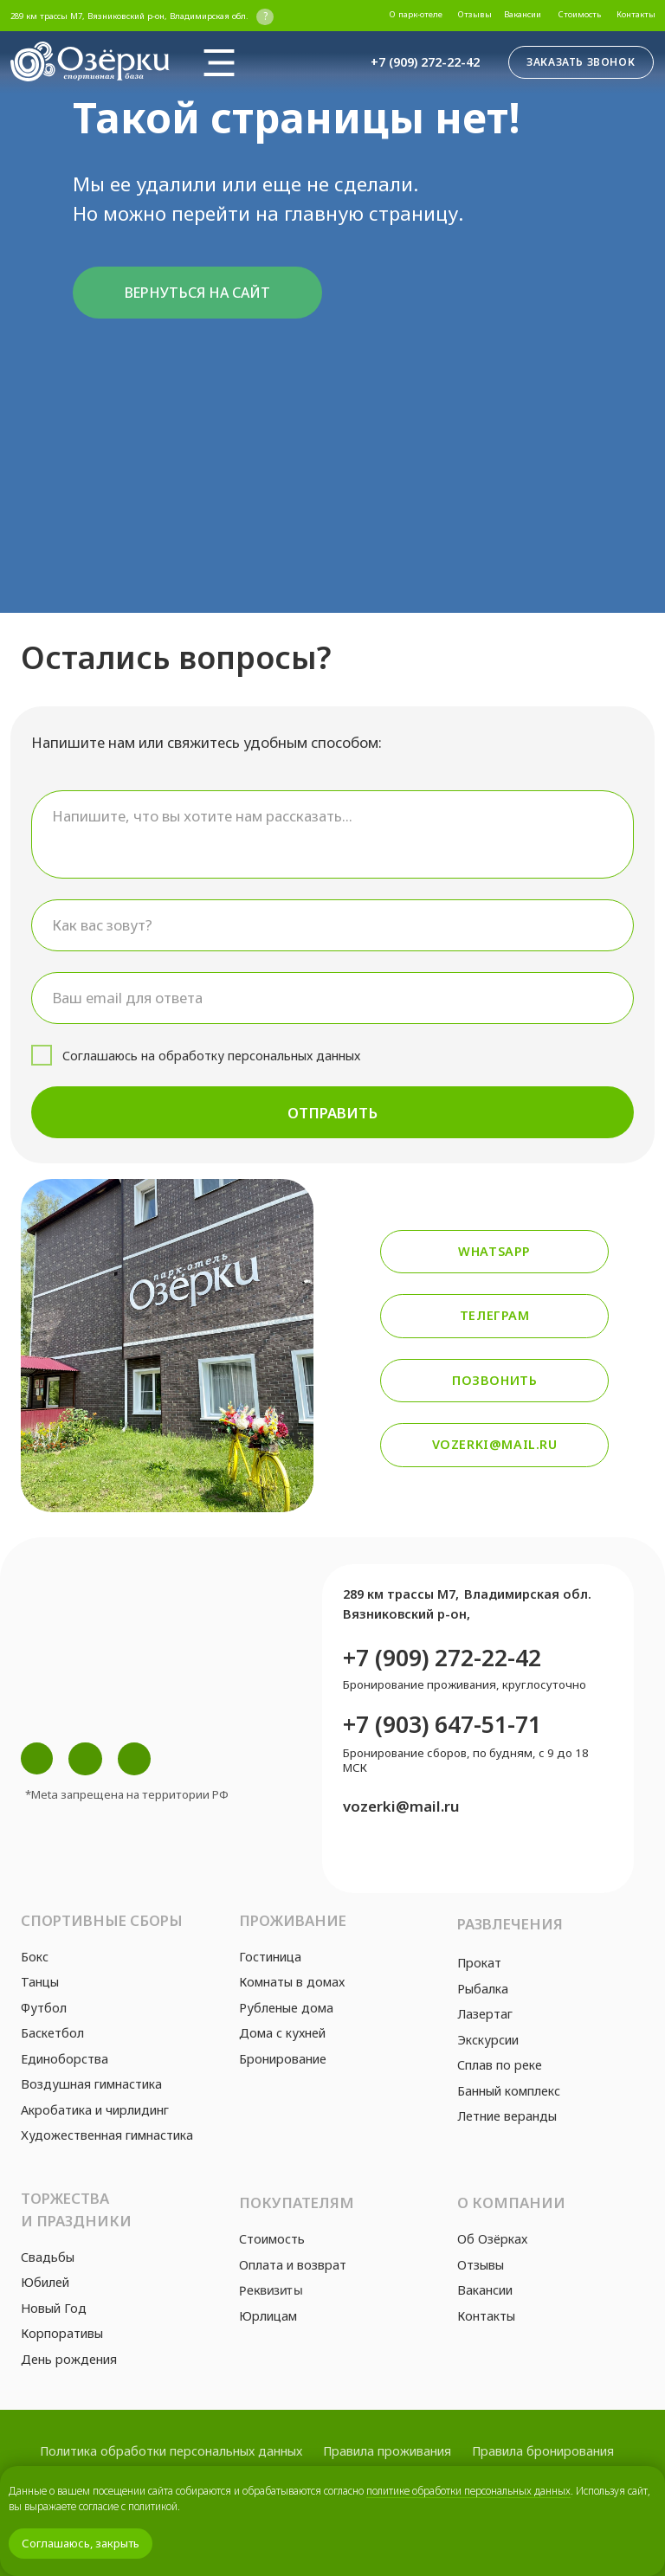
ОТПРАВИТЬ (332, 1113)
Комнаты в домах (292, 1982)
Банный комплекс (508, 2091)
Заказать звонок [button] (580, 62)
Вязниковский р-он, (406, 1614)
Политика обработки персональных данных (171, 2451)
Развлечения (510, 1924)
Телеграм (495, 1315)
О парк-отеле (415, 14)
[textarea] (332, 834)
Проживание (292, 1920)
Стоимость (272, 2239)
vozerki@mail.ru (495, 1444)
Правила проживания (387, 2451)
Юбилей (45, 2282)
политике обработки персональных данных (468, 2490)
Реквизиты (270, 2290)
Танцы (40, 1982)
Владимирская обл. (527, 1594)
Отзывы (474, 14)
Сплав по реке (499, 2065)
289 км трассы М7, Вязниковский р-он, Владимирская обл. (129, 16)
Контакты (636, 14)
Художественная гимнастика (107, 2135)
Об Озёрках (492, 2239)
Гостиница (270, 1956)
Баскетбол (52, 2033)
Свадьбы (47, 2257)
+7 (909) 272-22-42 (425, 62)
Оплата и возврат (292, 2265)
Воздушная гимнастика (91, 2084)
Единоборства (64, 2059)
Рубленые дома (286, 2008)
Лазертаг (485, 2014)
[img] (219, 62)
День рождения (69, 2359)
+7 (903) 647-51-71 (442, 1724)
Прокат (479, 1963)
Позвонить (494, 1380)
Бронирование (282, 2059)
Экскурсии (488, 2040)
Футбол (44, 2008)
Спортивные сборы (102, 1920)
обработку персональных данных (259, 1055)
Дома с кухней (282, 2033)
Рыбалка (482, 1988)
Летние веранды (507, 2116)
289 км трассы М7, (401, 1594)
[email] (332, 998)
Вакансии (522, 14)
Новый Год (54, 2308)
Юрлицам (268, 2316)
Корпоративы (62, 2333)
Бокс (34, 1956)
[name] (332, 925)
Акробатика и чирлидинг (95, 2110)
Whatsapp (494, 1251)
